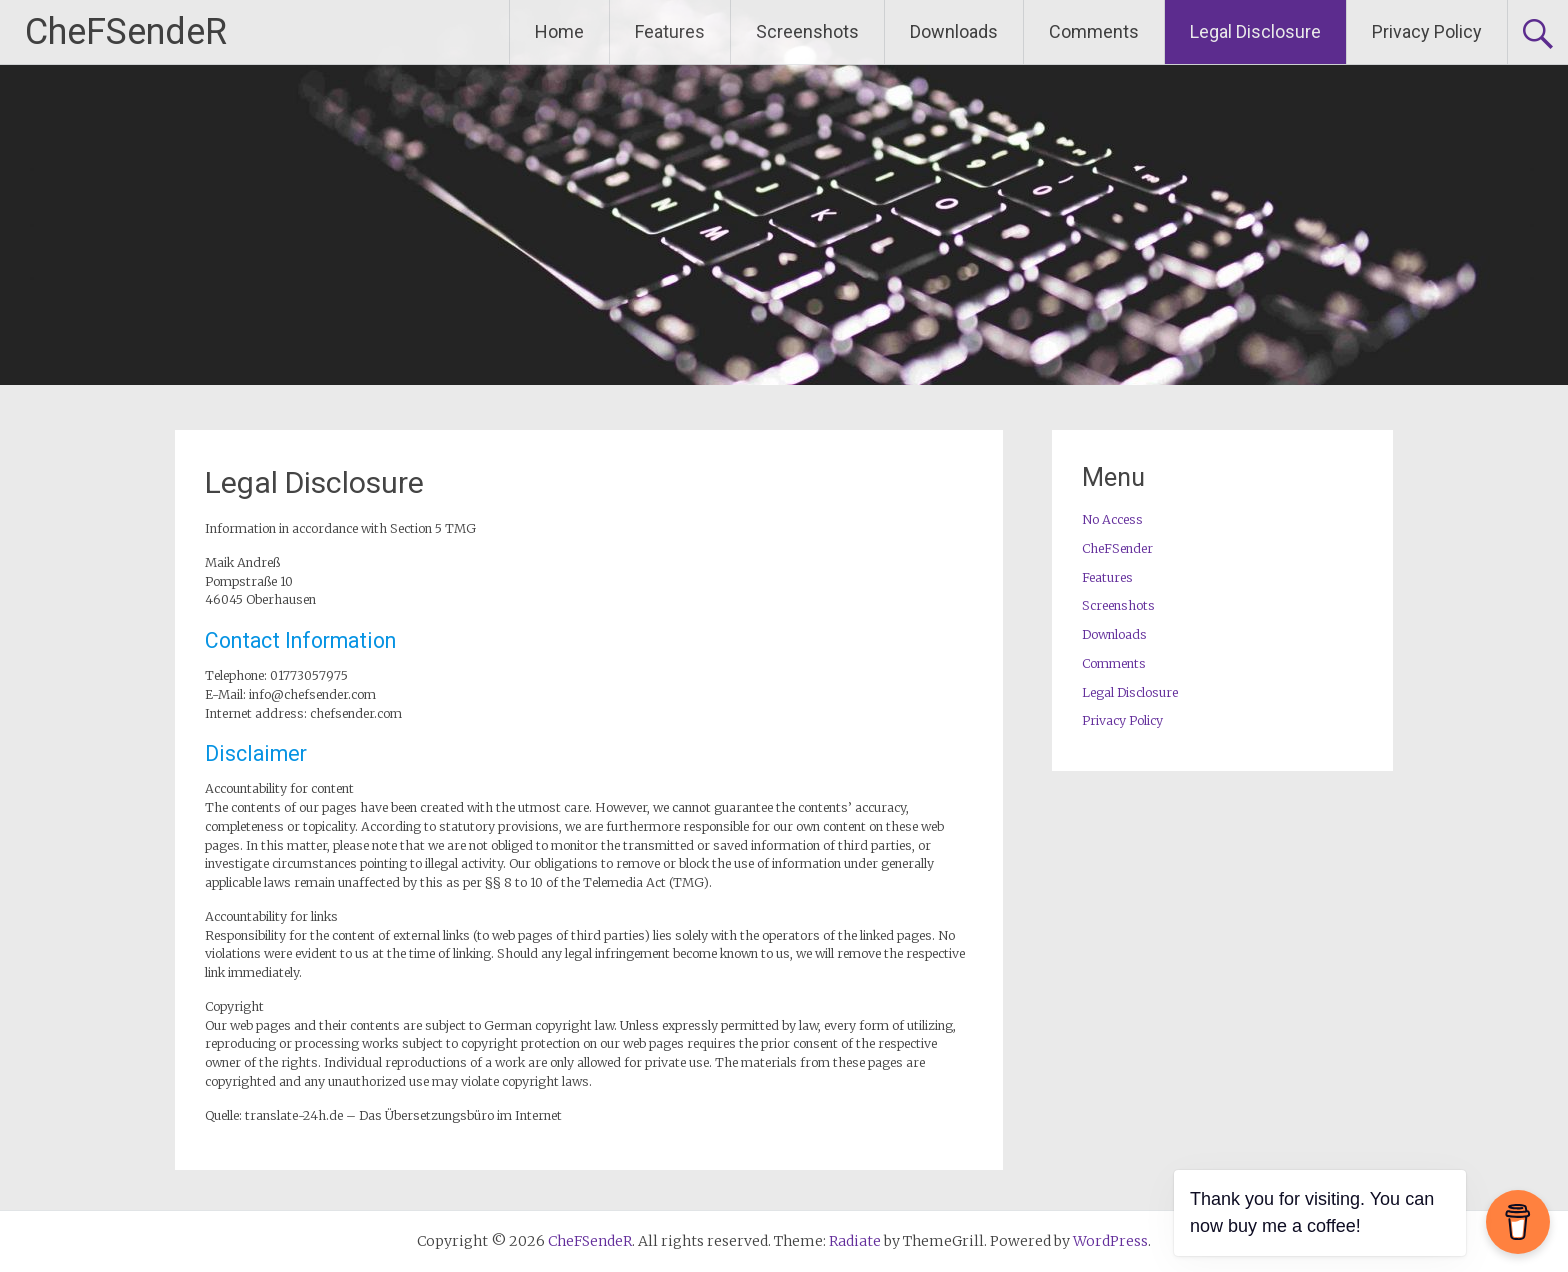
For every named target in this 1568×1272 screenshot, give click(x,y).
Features (670, 31)
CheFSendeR (126, 32)
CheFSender (1117, 548)
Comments (1094, 31)
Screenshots (807, 31)
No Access (1112, 519)
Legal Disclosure (1255, 31)
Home (559, 31)
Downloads (954, 31)
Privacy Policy (1427, 31)
